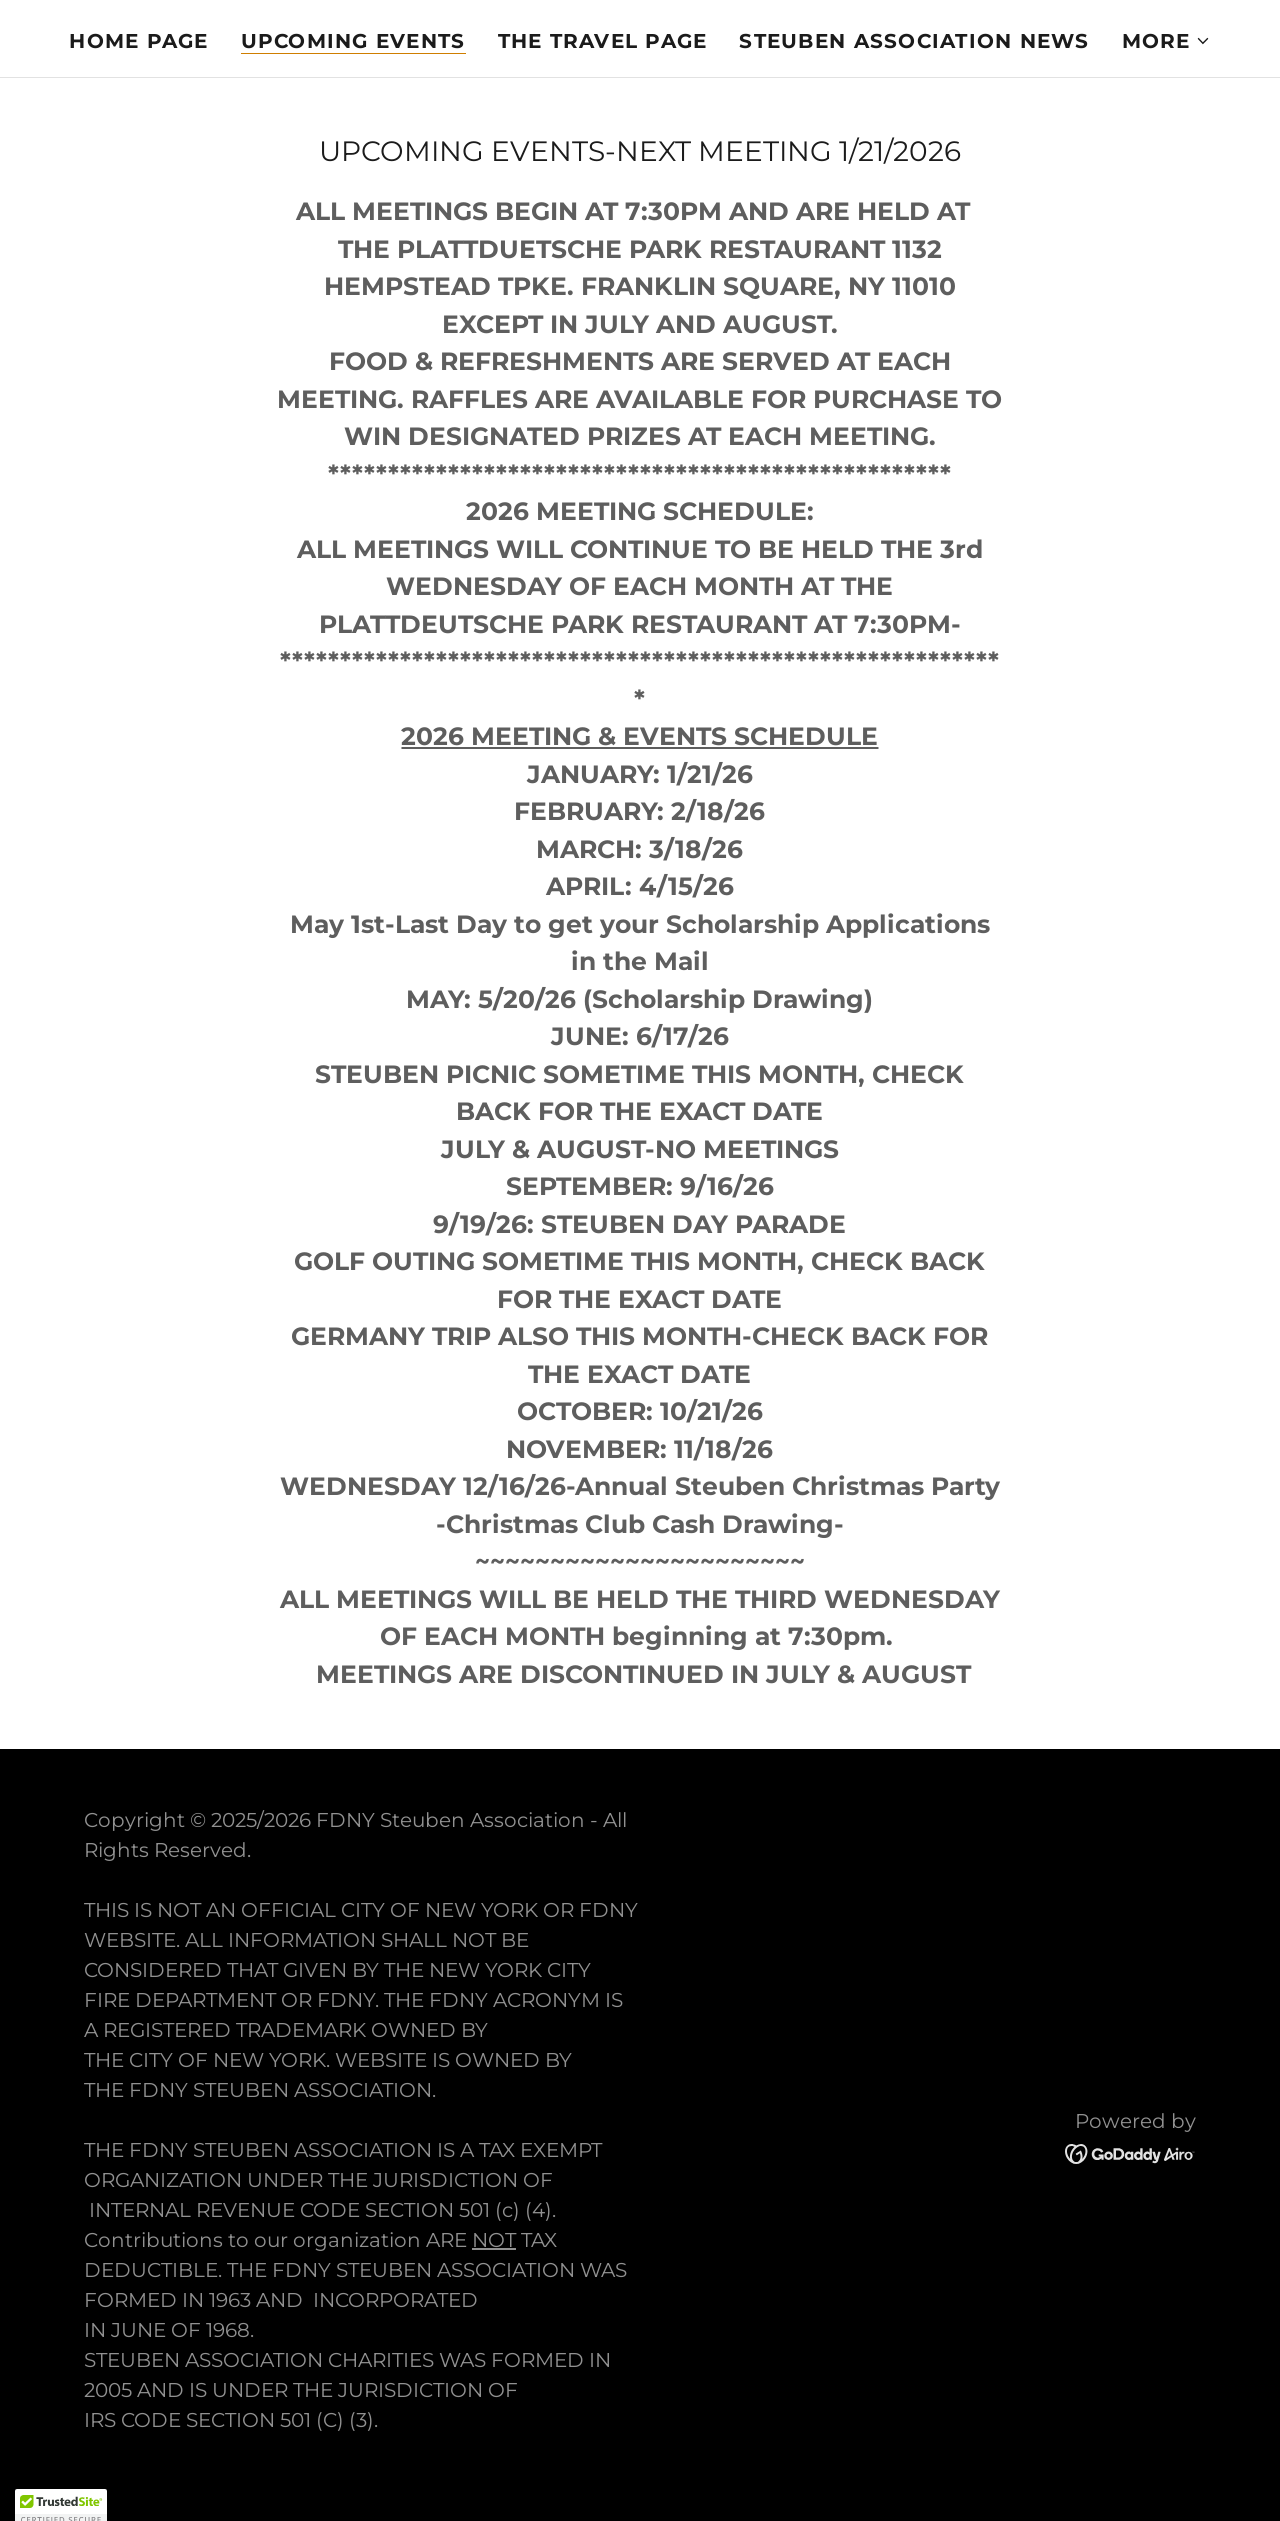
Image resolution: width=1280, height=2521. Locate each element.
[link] (1130, 2152)
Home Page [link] (138, 41)
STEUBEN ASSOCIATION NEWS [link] (914, 41)
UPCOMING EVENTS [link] (353, 41)
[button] (1166, 41)
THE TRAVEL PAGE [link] (603, 41)
